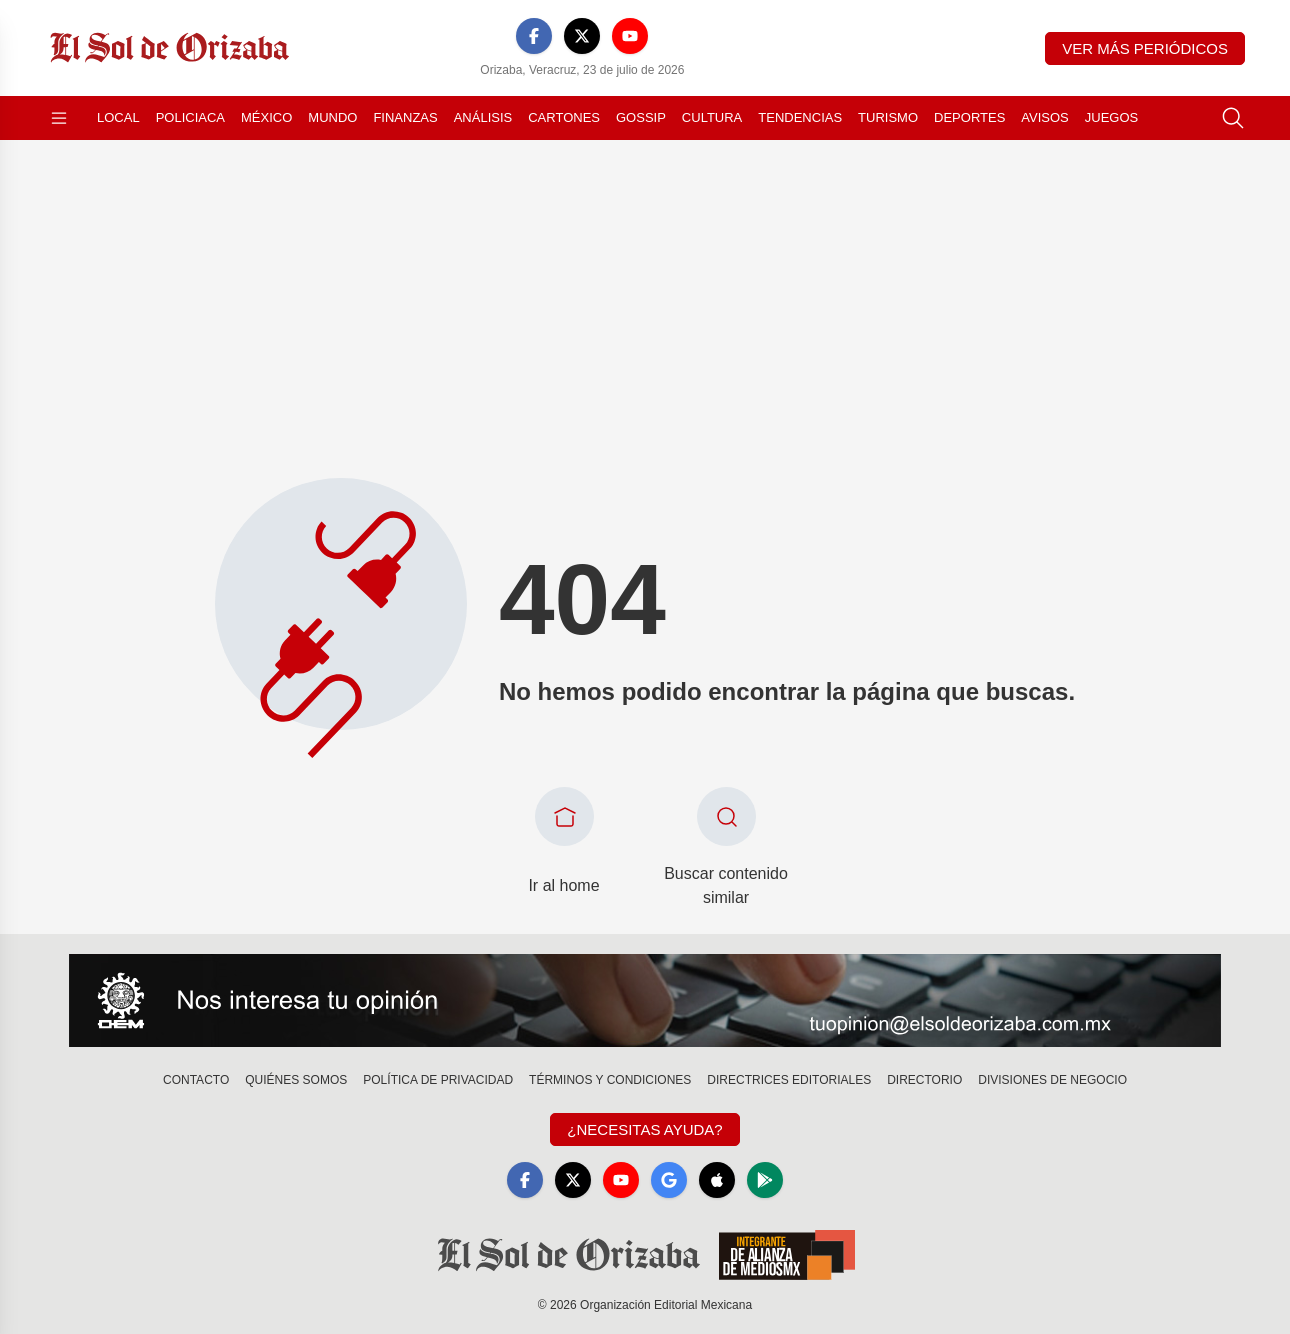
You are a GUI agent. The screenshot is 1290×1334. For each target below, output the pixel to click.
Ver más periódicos (1145, 48)
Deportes (969, 117)
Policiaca (190, 117)
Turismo (888, 117)
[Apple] (717, 1180)
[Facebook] (534, 36)
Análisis (483, 117)
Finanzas (405, 117)
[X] (582, 36)
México (266, 117)
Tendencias (800, 117)
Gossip (641, 117)
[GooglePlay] (765, 1180)
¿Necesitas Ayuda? (644, 1129)
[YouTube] (630, 36)
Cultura (712, 117)
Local (118, 117)
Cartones (564, 117)
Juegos (1111, 117)
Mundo (332, 117)
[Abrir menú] (59, 118)
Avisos (1044, 117)
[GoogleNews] (669, 1180)
